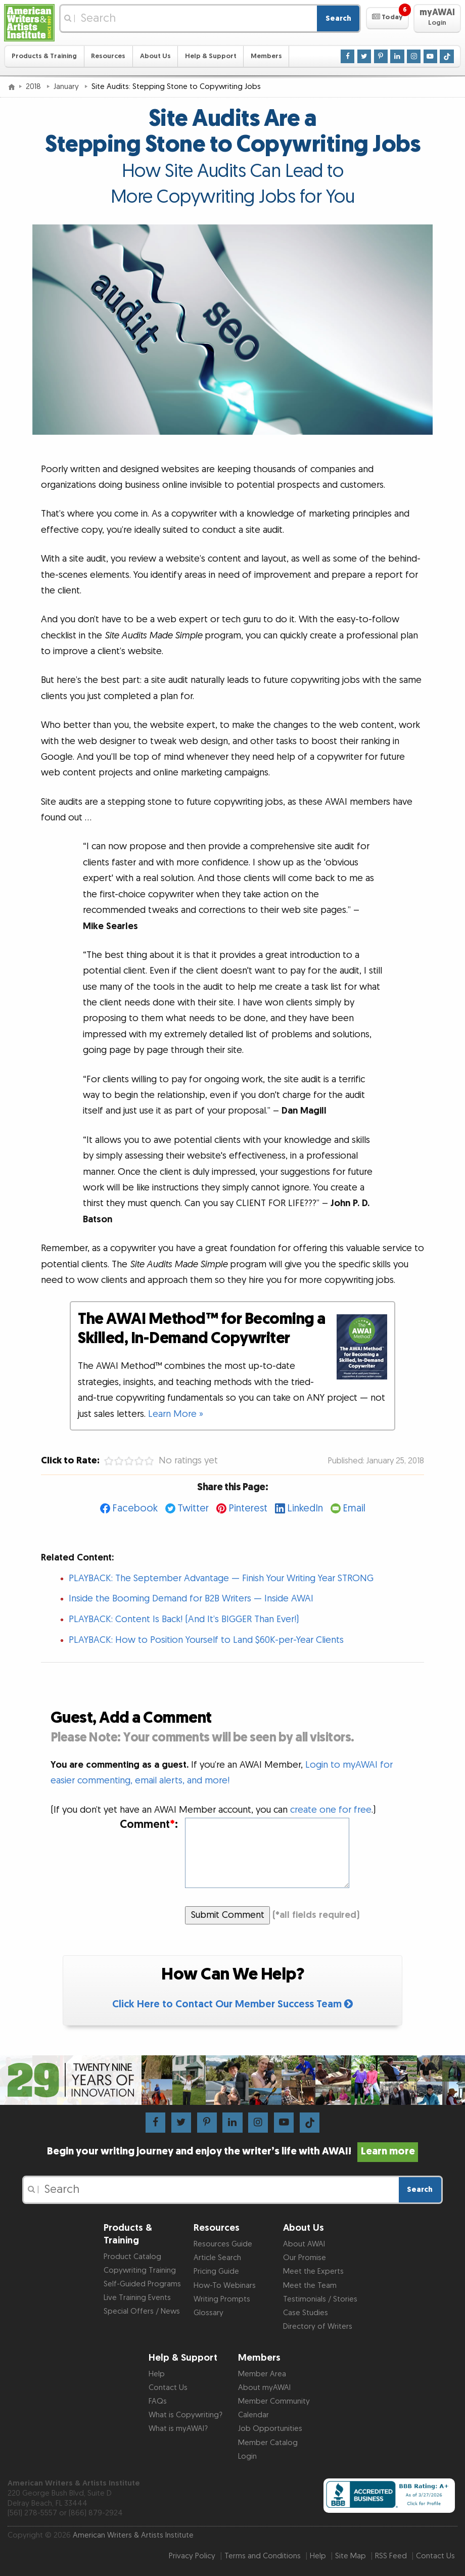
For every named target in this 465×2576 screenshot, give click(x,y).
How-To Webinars (225, 2285)
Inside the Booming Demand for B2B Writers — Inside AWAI (191, 1598)
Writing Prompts (222, 2299)
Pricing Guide (216, 2271)
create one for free (330, 1810)
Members (266, 56)
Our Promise (304, 2258)
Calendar (253, 2415)
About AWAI (304, 2244)
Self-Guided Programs (142, 2284)
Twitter (193, 1508)
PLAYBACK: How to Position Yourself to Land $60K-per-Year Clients (206, 1640)
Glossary (208, 2313)
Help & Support (211, 56)
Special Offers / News (142, 2311)
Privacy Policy (192, 2556)
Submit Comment (227, 1915)
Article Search (217, 2258)
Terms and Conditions (262, 2556)
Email (354, 1508)
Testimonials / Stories (320, 2299)
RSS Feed (391, 2556)
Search (338, 18)
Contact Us (168, 2388)
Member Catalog (268, 2443)
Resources (108, 56)
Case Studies (305, 2313)
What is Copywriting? (185, 2415)
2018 (34, 86)
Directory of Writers (317, 2326)
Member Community (274, 2401)
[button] (387, 18)
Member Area (262, 2374)
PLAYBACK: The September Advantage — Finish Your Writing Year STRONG (221, 1578)
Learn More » (175, 1414)
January (67, 86)
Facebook (135, 1508)
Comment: (149, 1825)
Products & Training (44, 56)
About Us (155, 56)
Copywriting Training (140, 2270)
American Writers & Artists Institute (133, 2535)
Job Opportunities (270, 2428)
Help (157, 2374)
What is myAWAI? (178, 2428)
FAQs (158, 2401)
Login (247, 2456)
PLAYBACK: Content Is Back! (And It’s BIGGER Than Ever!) (184, 1619)
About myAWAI (264, 2388)
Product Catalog (132, 2257)
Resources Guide (223, 2244)
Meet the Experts (313, 2271)
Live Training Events (137, 2298)
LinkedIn (305, 1508)
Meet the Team (310, 2285)
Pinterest (247, 1508)
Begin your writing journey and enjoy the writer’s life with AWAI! (232, 2151)
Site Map (350, 2556)
